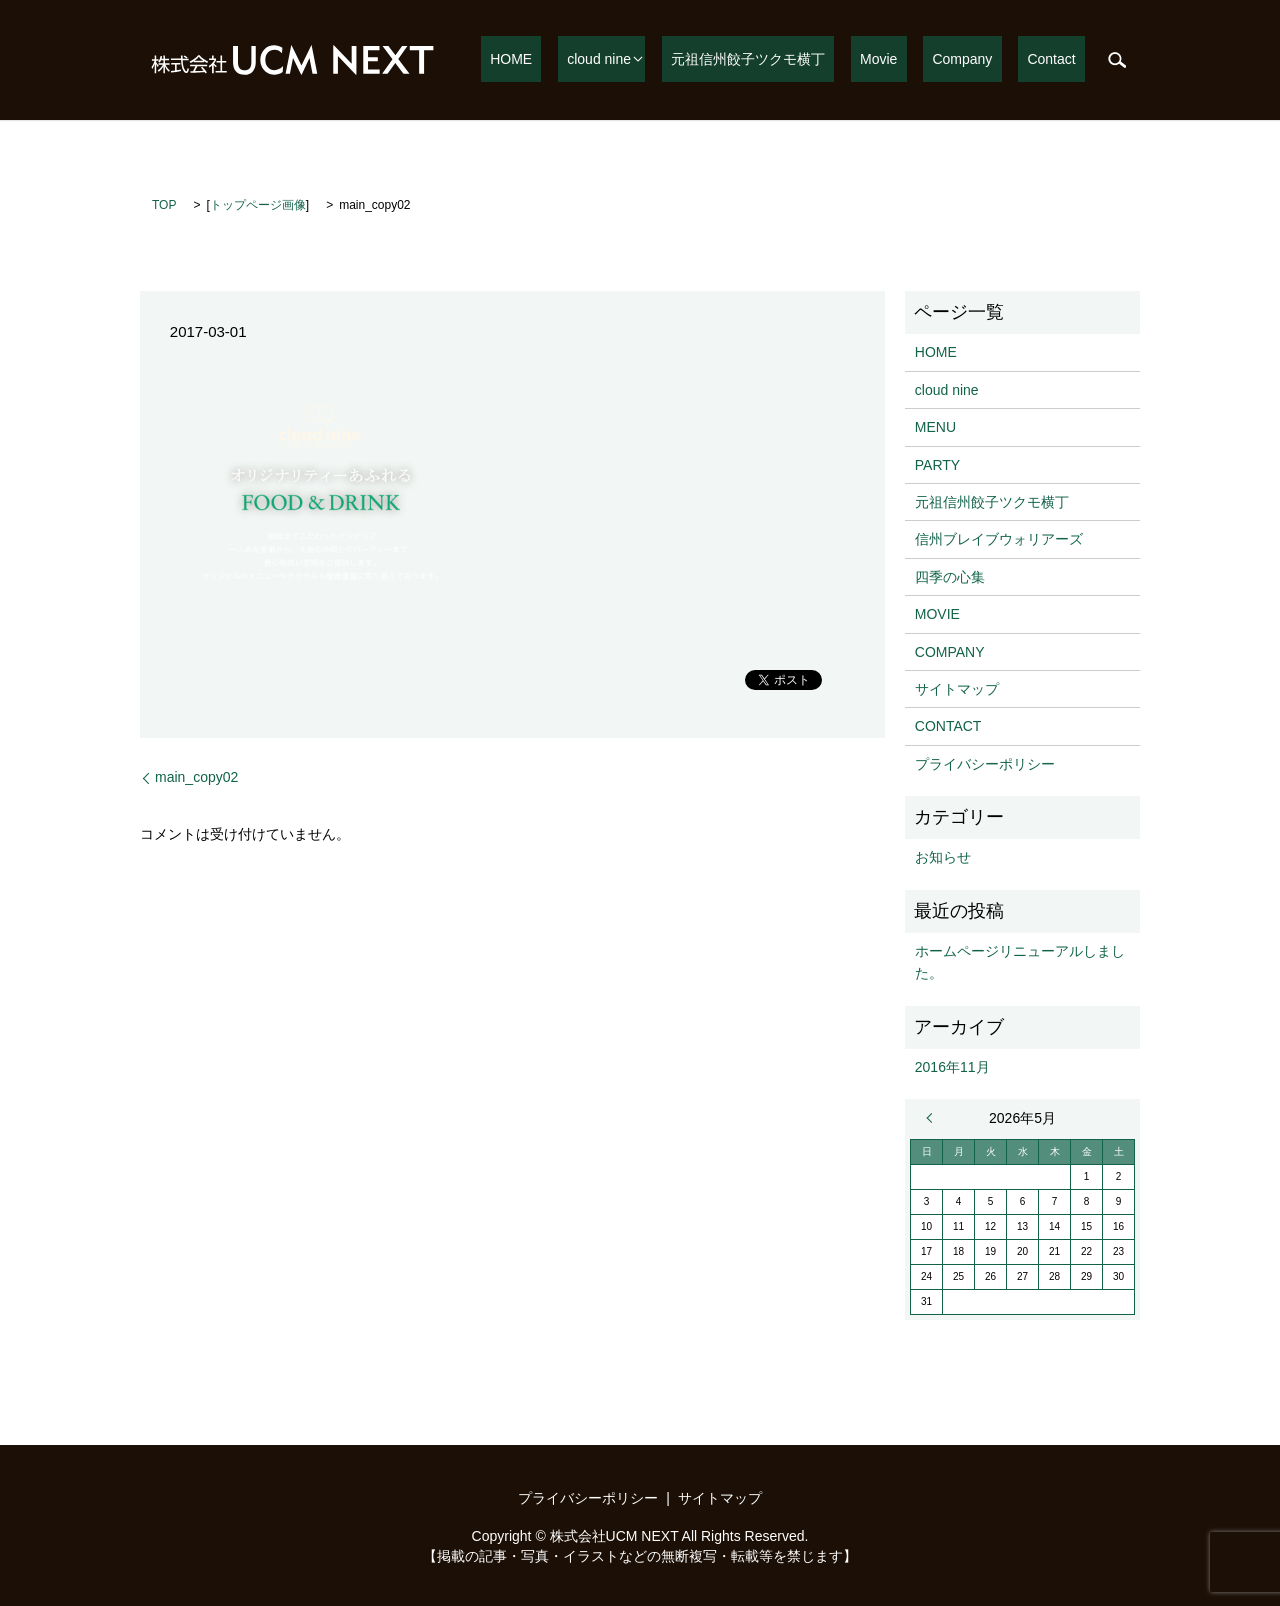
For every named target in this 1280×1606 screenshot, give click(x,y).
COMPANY (950, 652)
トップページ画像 (258, 205)
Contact (1061, 60)
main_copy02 (196, 777)
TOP (164, 205)
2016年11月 (952, 1067)
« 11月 (934, 1118)
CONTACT (948, 726)
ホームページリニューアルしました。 (1020, 962)
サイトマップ (957, 689)
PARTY (937, 465)
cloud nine (672, 60)
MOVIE (937, 614)
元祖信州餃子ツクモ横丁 (812, 60)
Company (990, 60)
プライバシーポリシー (985, 764)
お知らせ (943, 857)
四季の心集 (950, 577)
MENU (935, 427)
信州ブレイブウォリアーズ (999, 539)
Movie (924, 60)
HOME (603, 60)
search (1117, 60)
